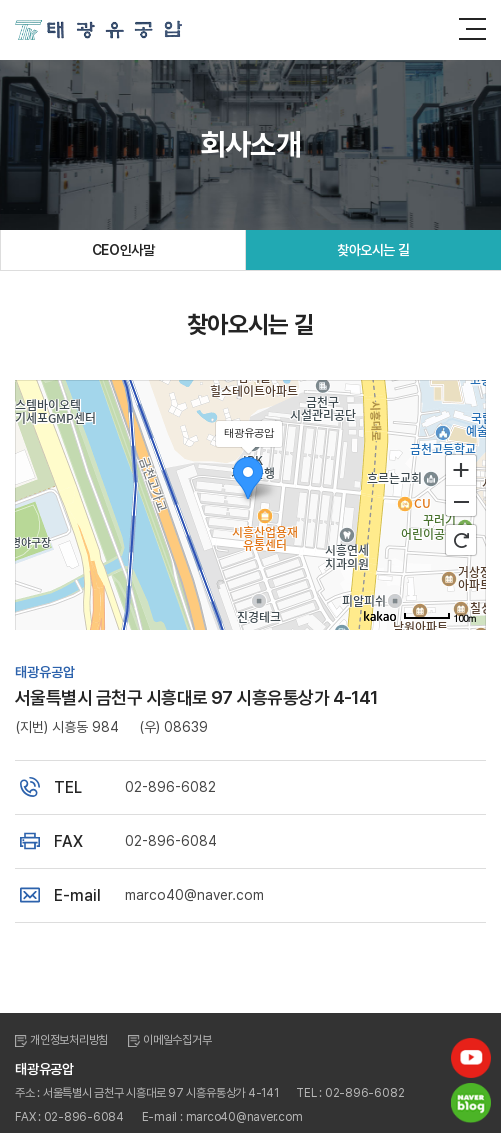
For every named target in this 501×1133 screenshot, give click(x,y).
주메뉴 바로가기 (0, 0)
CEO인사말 (123, 250)
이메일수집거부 (177, 1040)
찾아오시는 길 (373, 250)
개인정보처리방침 (69, 1040)
